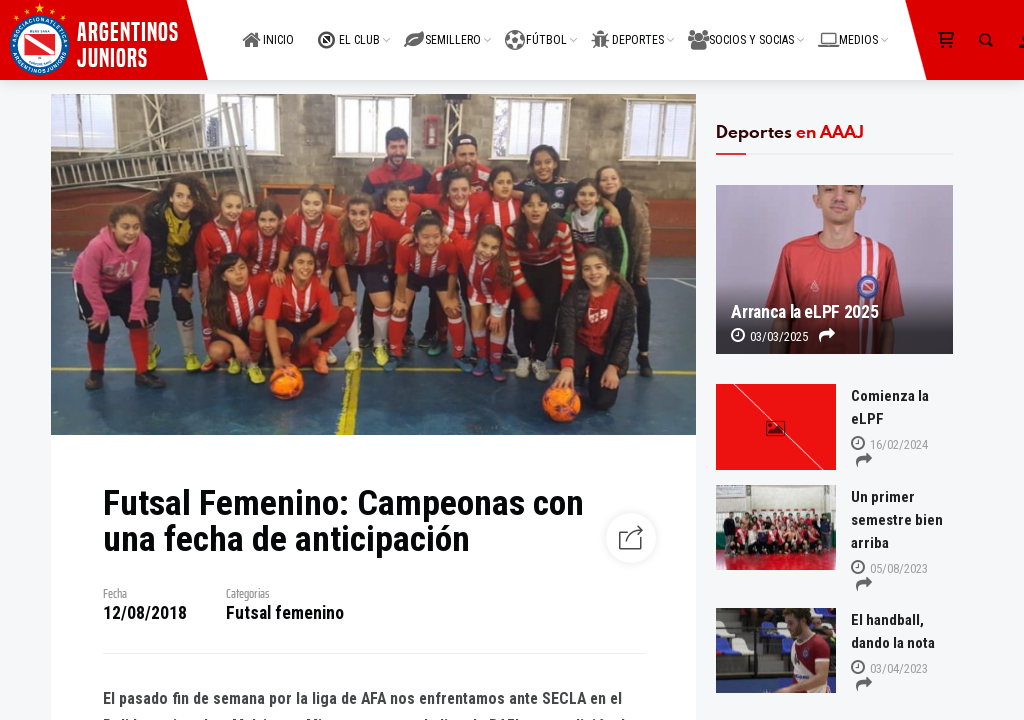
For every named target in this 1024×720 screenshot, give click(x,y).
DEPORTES (627, 28)
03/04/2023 (889, 668)
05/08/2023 (889, 568)
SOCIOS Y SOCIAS (741, 28)
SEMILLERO (442, 28)
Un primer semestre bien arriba (897, 520)
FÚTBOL (536, 28)
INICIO (268, 28)
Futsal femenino (285, 613)
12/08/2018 (145, 613)
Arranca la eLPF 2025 (804, 312)
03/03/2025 (769, 336)
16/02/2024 (889, 444)
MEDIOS (848, 28)
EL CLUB (349, 28)
